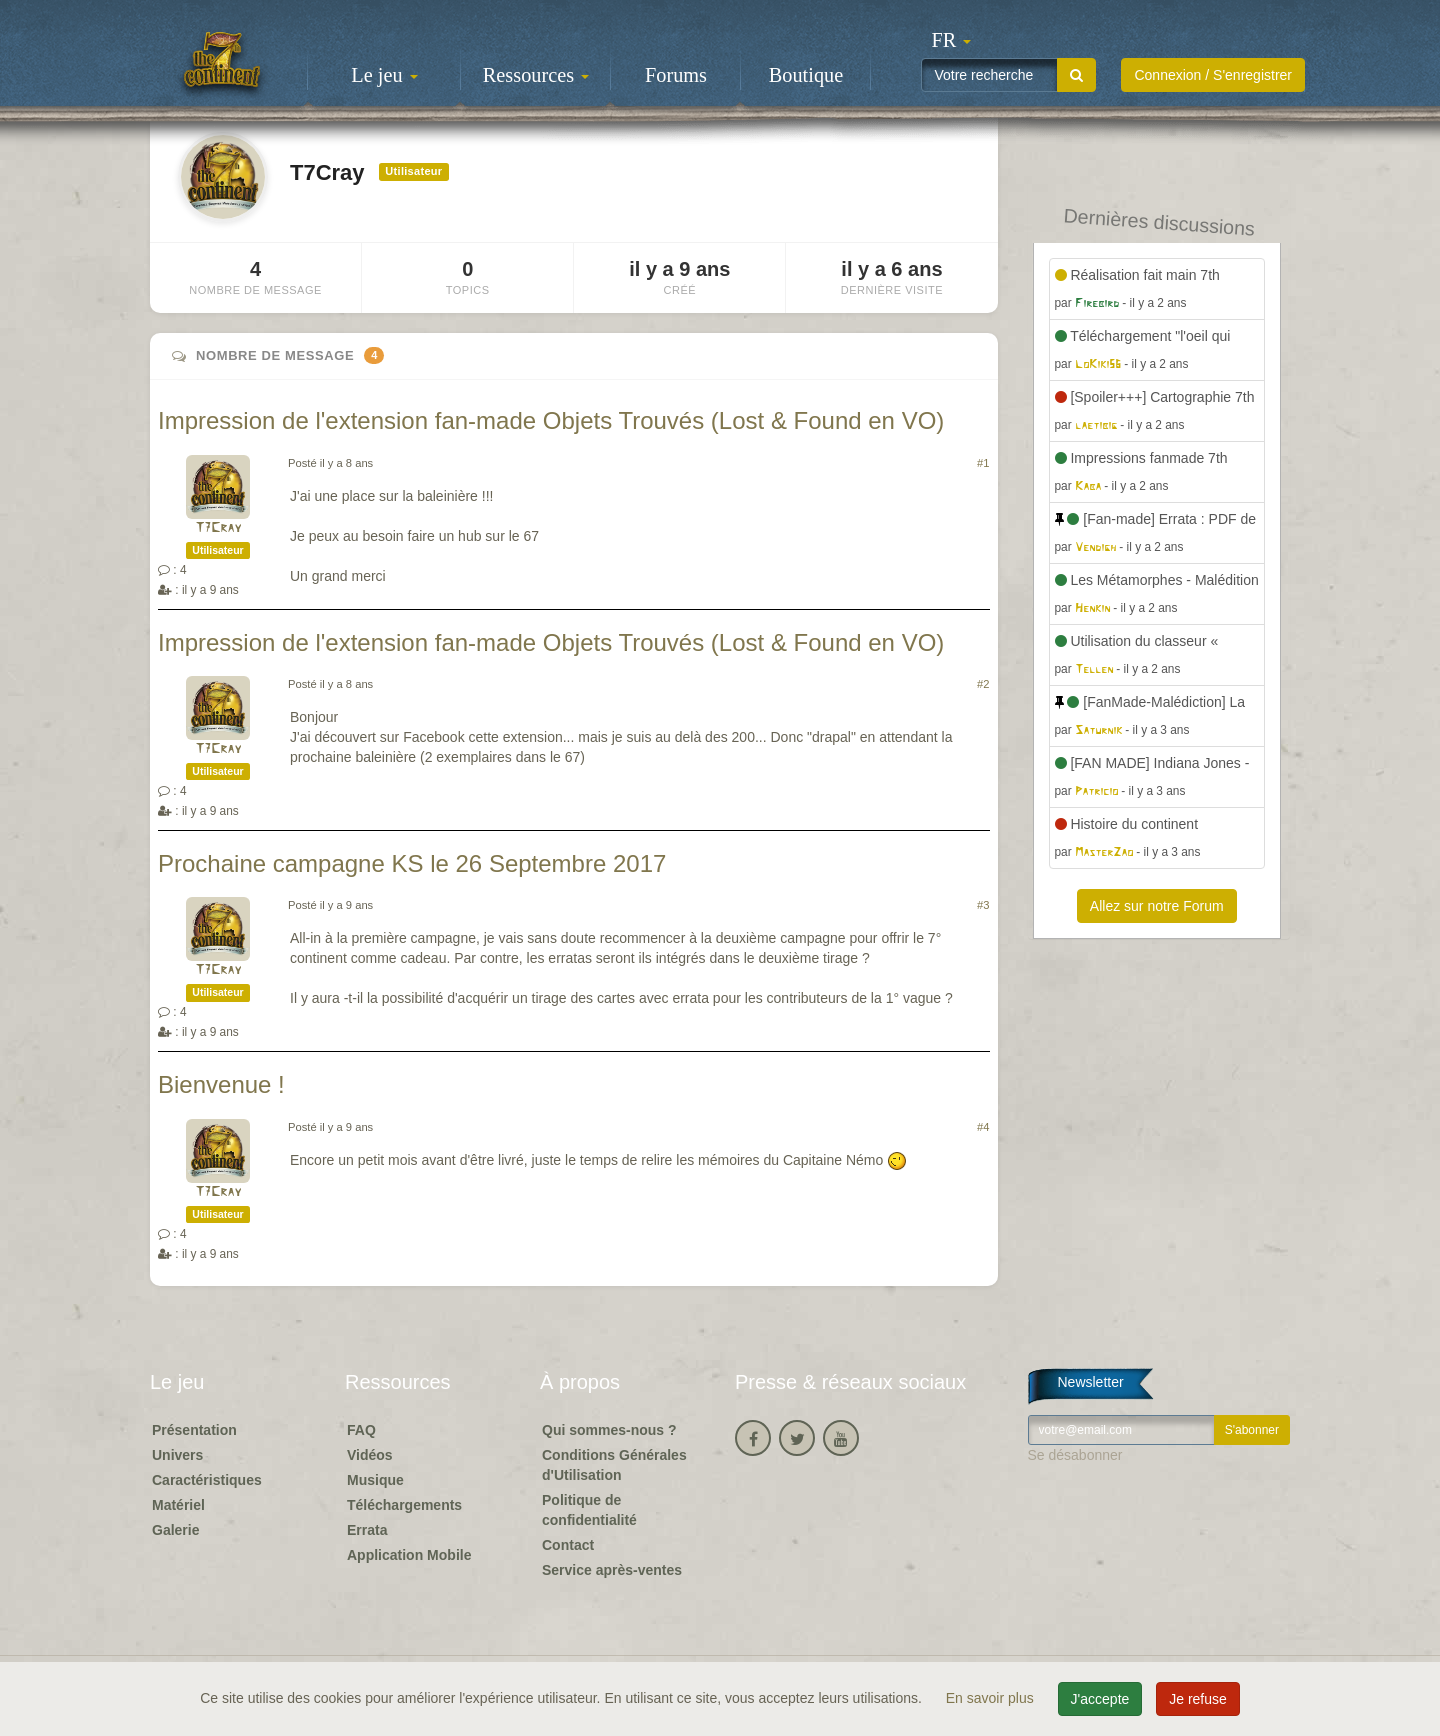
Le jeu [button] (384, 75)
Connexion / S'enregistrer (1213, 75)
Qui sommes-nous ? (609, 1430)
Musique (375, 1480)
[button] (951, 40)
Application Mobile (409, 1555)
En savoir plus (992, 1698)
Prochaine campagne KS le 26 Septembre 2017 (412, 863)
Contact (568, 1545)
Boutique (806, 75)
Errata (367, 1530)
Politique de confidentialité (589, 1510)
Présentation (194, 1430)
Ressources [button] (536, 75)
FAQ (361, 1430)
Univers (177, 1455)
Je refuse (1198, 1699)
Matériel (178, 1505)
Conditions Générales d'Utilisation (614, 1465)
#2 (983, 684)
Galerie (175, 1530)
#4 (983, 1127)
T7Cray (218, 528)
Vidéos (370, 1455)
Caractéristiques (207, 1480)
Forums (676, 75)
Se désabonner (1075, 1455)
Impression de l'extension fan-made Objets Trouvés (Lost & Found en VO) (551, 420)
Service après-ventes (612, 1570)
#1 (983, 463)
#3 (983, 905)
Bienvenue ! (221, 1084)
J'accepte (1100, 1699)
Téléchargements (404, 1505)
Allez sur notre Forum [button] (1157, 906)
